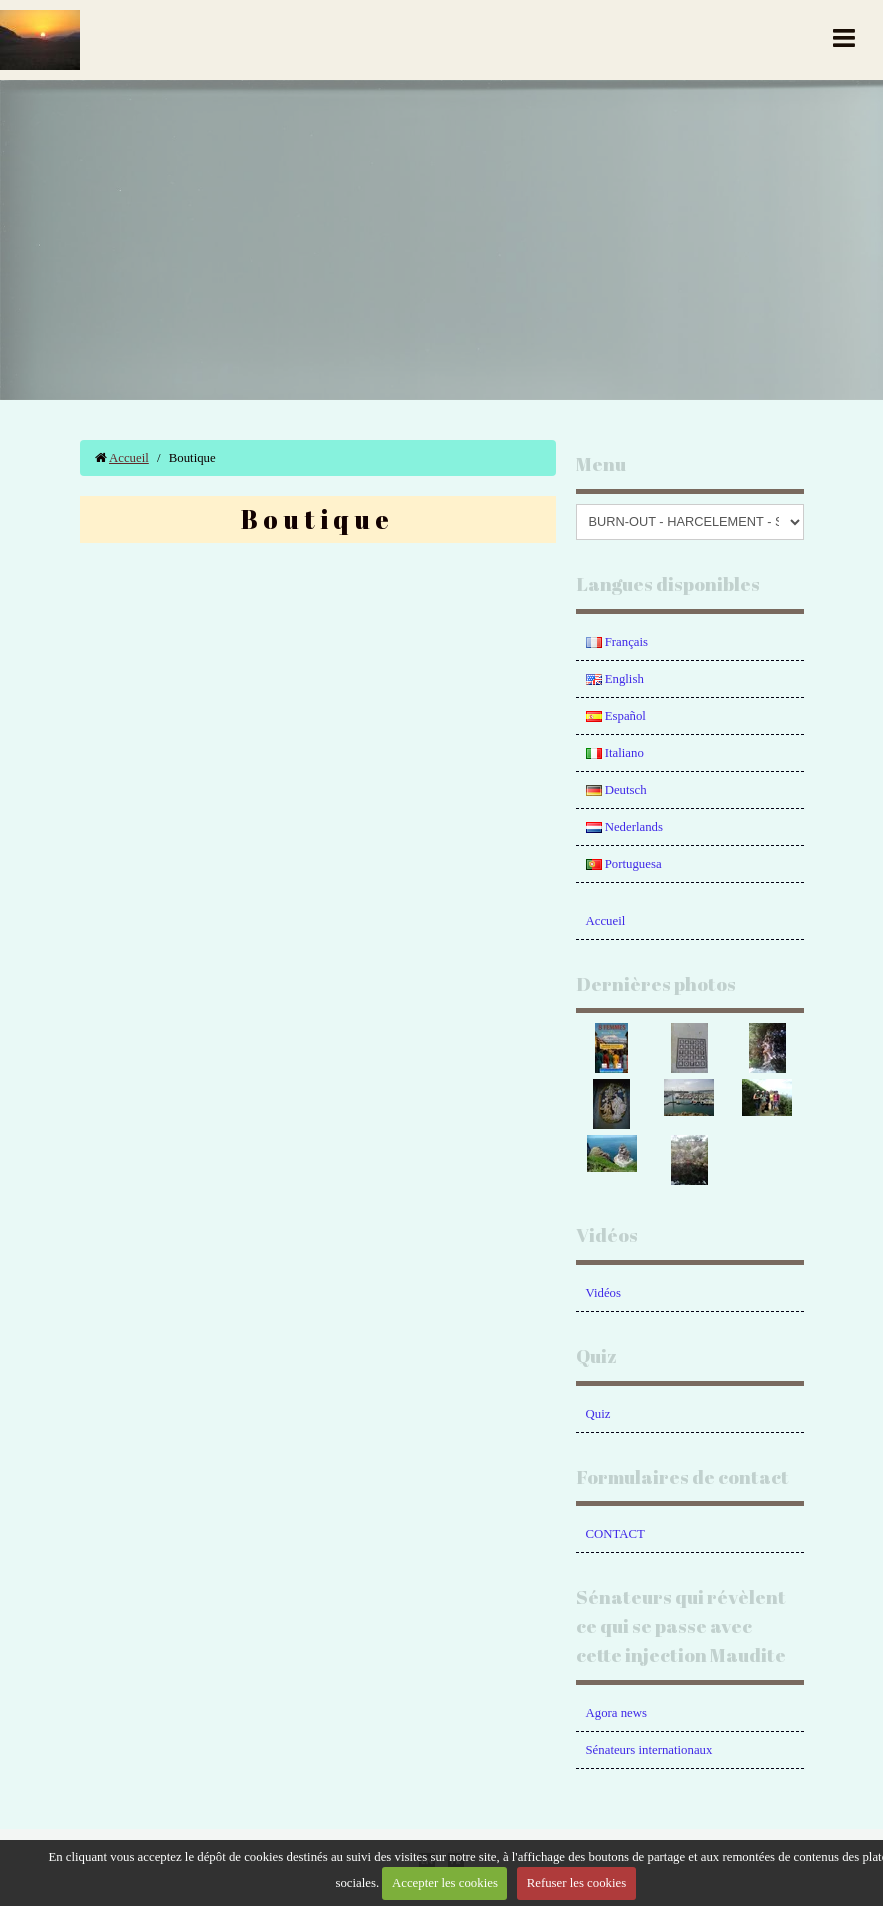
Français (617, 642)
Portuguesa (624, 864)
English (615, 679)
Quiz (598, 1414)
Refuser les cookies (577, 1883)
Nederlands (624, 827)
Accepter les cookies (445, 1883)
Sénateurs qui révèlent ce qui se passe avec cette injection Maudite (681, 1626)
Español (616, 716)
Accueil (129, 458)
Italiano (615, 753)
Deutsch (616, 790)
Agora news (616, 1713)
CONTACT (615, 1534)
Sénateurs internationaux (649, 1750)
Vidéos (604, 1293)
